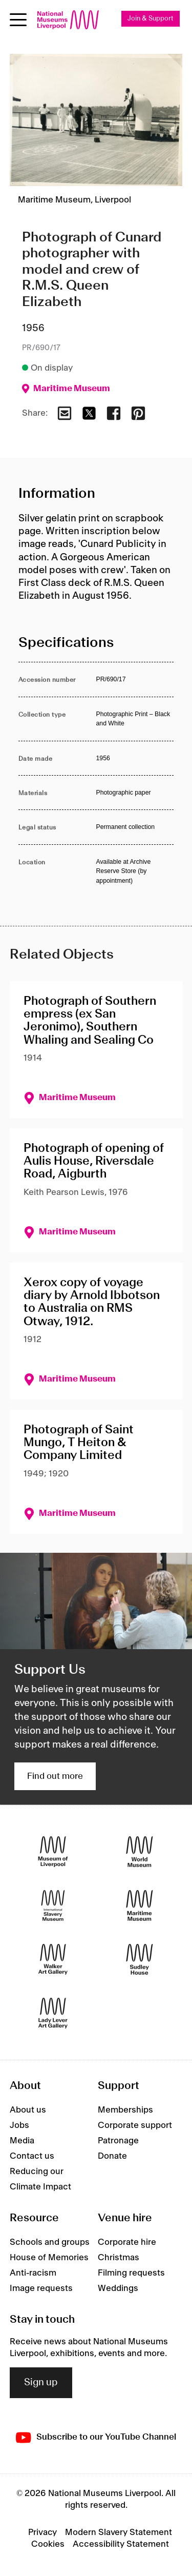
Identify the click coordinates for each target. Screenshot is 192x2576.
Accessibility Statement (121, 2544)
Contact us (32, 2156)
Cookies (48, 2544)
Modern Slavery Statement (118, 2532)
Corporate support (135, 2125)
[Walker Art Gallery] (53, 1959)
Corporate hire (127, 2242)
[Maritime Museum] (139, 1906)
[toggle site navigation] (18, 19)
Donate (112, 2156)
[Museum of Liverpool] (53, 1852)
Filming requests (131, 2273)
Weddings (118, 2288)
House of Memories (49, 2257)
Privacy (42, 2532)
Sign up (41, 2383)
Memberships (125, 2110)
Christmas (118, 2257)
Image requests (41, 2288)
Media (22, 2140)
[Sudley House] (139, 1959)
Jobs (19, 2125)
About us (28, 2110)
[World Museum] (139, 1852)
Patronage (118, 2140)
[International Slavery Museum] (53, 1906)
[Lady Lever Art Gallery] (53, 2013)
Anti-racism (33, 2273)
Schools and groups (50, 2242)
